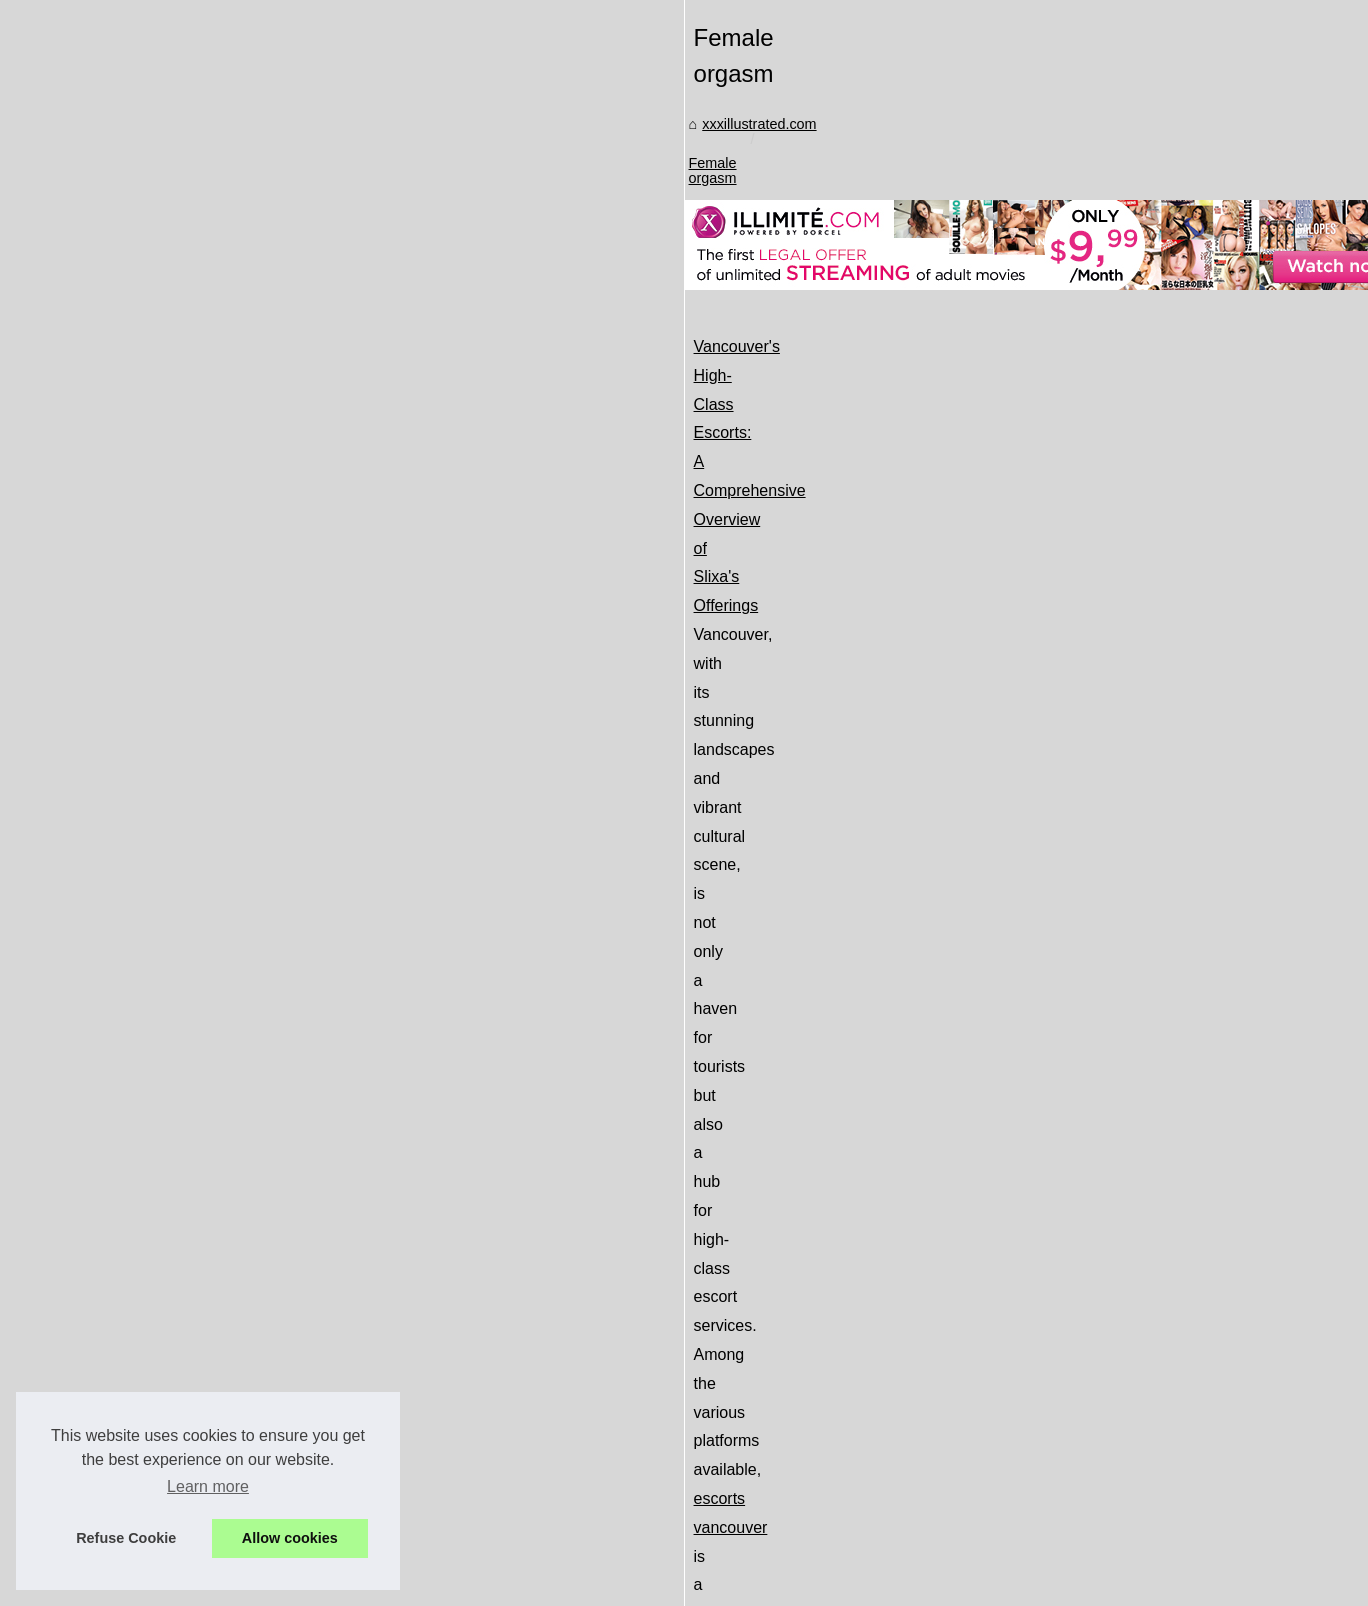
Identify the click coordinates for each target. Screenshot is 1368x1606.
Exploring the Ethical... (180, 1295)
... (1230, 923)
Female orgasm (585, 639)
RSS (416, 1541)
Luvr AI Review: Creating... (194, 1250)
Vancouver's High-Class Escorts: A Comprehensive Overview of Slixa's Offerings (678, 808)
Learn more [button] (208, 1486)
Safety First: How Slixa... (187, 1387)
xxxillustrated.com (460, 639)
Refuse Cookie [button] (126, 1538)
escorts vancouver (912, 865)
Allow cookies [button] (290, 1538)
